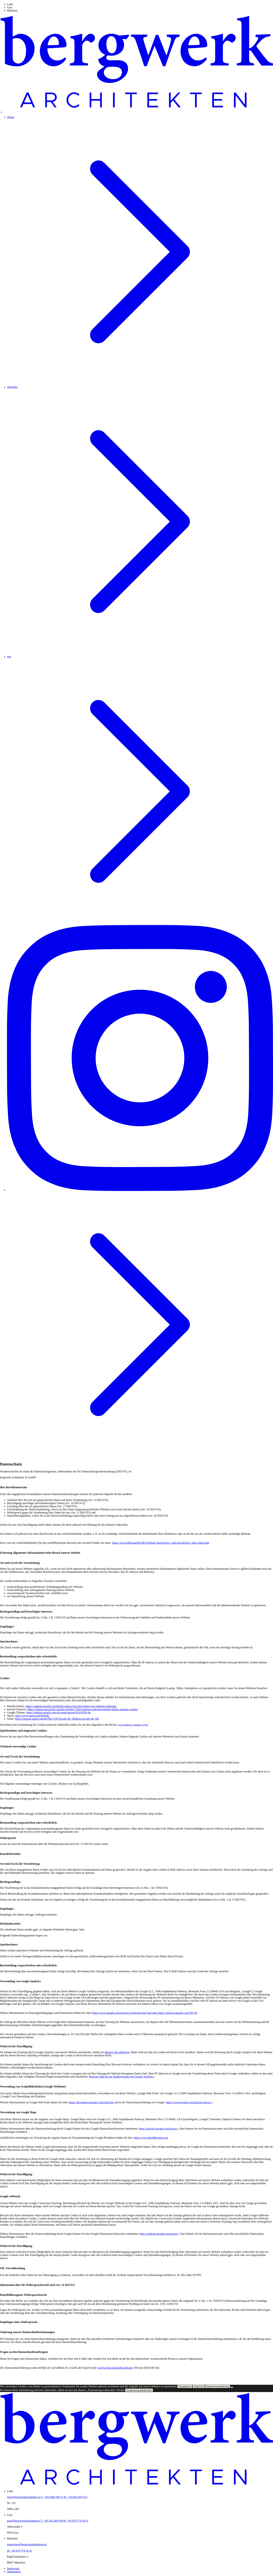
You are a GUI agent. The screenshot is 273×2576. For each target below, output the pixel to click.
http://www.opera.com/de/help (32, 1715)
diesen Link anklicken (117, 2052)
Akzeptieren (185, 2386)
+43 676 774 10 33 (75, 2520)
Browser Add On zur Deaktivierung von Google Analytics (121, 2076)
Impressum (13, 2568)
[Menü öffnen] (1, 112)
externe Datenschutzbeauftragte (115, 2367)
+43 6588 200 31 (52, 2497)
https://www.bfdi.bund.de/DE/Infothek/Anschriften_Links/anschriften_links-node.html (160, 1542)
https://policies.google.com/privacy (158, 2128)
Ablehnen (199, 2386)
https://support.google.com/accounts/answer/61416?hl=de (58, 1712)
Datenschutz (14, 2571)
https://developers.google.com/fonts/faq (91, 2102)
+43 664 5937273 (75, 2497)
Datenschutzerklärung (217, 2386)
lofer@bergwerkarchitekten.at (24, 2497)
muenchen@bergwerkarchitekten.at (26, 2544)
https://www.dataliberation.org (151, 2137)
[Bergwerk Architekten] (136, 108)
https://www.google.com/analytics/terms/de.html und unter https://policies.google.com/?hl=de (144, 2012)
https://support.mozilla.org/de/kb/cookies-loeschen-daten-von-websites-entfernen (71, 1706)
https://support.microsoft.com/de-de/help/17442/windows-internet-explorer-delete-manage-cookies (83, 1709)
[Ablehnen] (231, 2387)
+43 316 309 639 (52, 2520)
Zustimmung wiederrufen (133, 1724)
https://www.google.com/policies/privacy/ (189, 2102)
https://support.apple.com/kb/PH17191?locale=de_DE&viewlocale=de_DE (57, 1718)
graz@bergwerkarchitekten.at (24, 2520)
